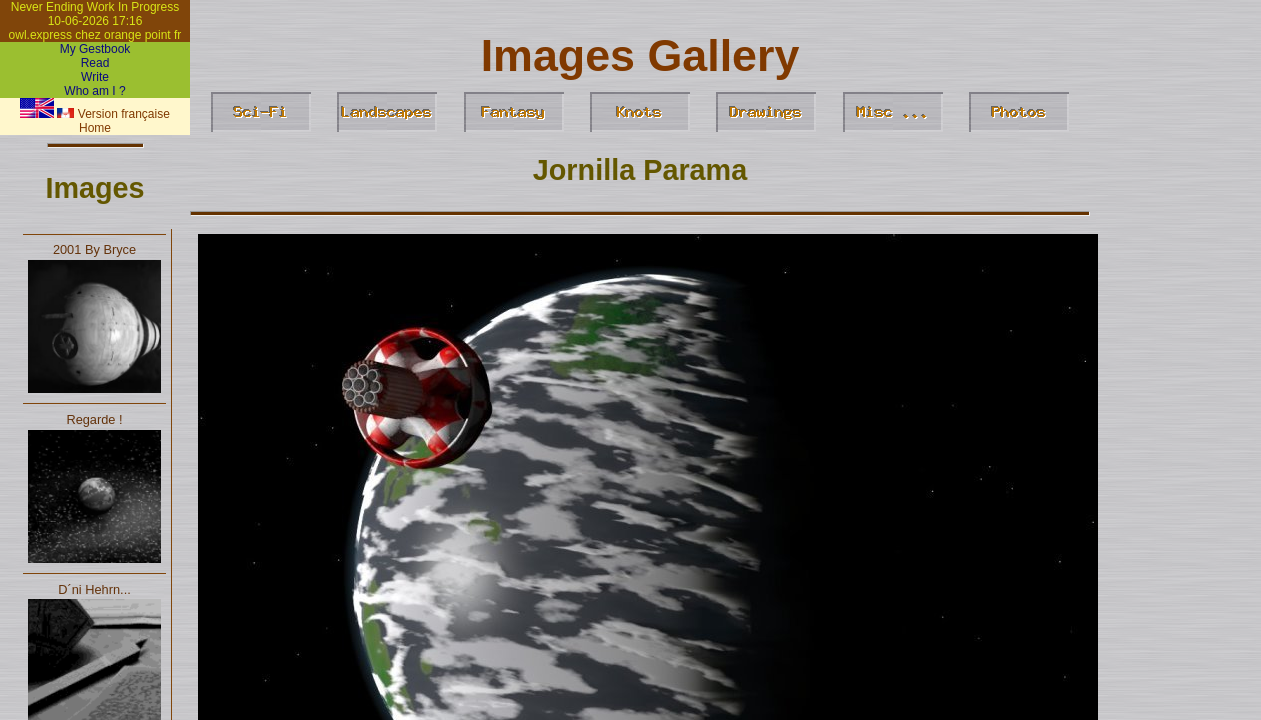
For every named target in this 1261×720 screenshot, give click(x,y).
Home (95, 128)
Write (95, 77)
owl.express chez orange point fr (95, 35)
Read (95, 63)
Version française (113, 114)
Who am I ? (94, 91)
